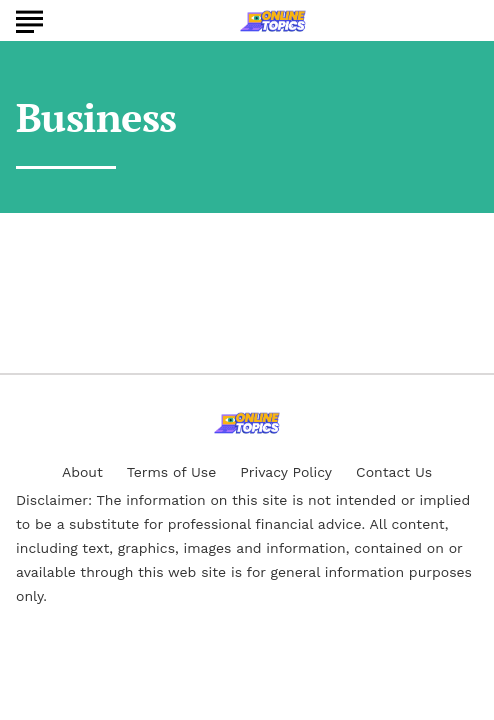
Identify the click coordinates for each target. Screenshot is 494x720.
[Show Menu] (29, 19)
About (82, 472)
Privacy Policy (286, 472)
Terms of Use (171, 472)
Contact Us (394, 472)
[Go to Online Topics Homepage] (273, 21)
